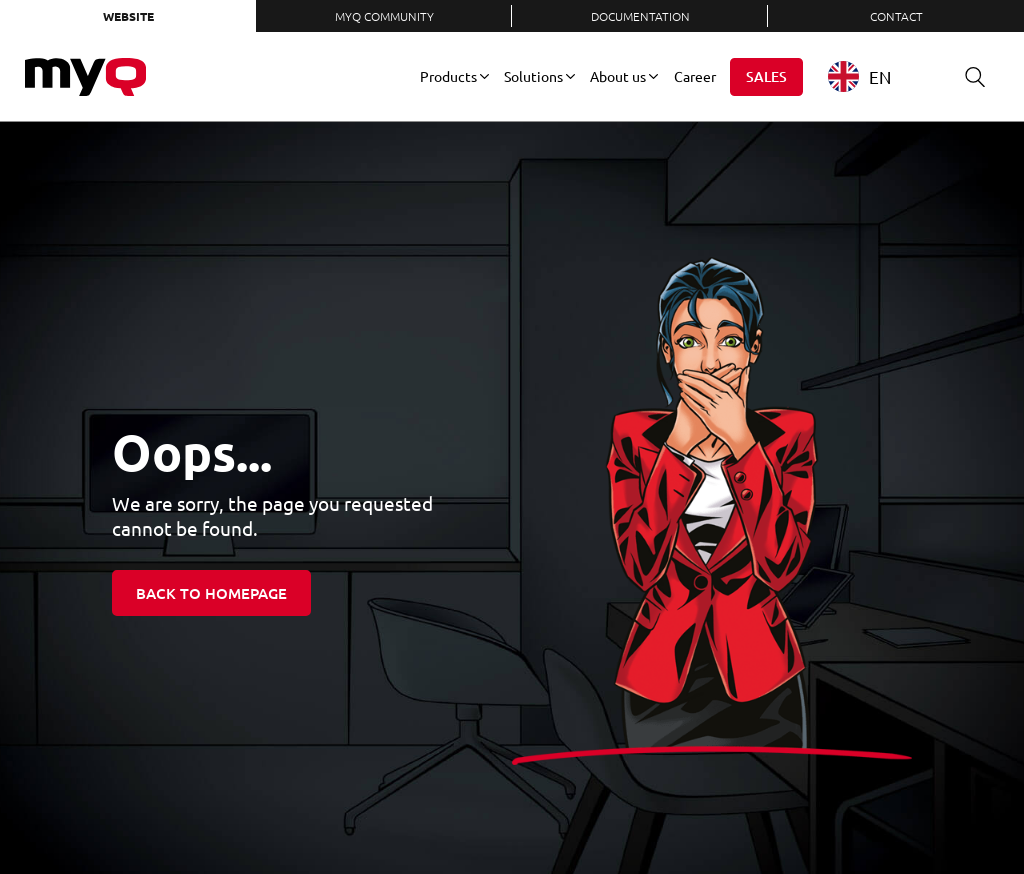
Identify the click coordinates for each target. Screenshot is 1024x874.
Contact (896, 16)
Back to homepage (211, 593)
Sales (766, 76)
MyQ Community (384, 16)
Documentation (640, 16)
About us (618, 76)
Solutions (533, 76)
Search (968, 76)
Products (448, 76)
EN (859, 76)
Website (128, 16)
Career (695, 76)
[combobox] (874, 76)
